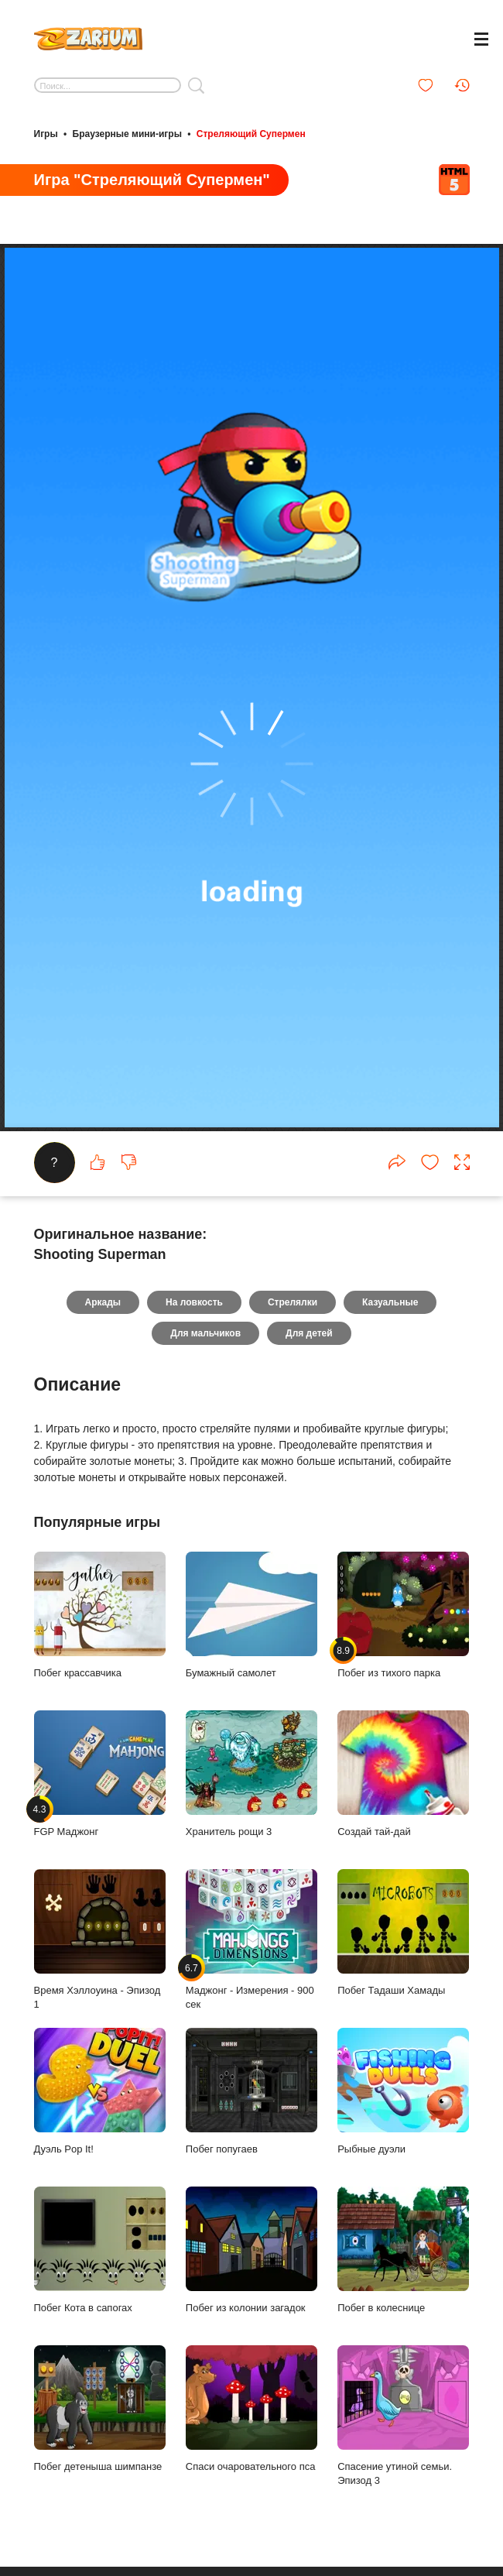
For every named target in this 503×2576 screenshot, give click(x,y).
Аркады (103, 1302)
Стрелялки (292, 1302)
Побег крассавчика (100, 1615)
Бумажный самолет (251, 1615)
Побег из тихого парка (403, 1615)
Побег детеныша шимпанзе (100, 2408)
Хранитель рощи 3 (251, 1773)
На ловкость (194, 1302)
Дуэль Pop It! (100, 2091)
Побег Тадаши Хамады (403, 1932)
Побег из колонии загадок (251, 2250)
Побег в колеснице (403, 2250)
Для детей (309, 1333)
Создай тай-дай (403, 1773)
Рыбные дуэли (403, 2091)
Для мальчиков (205, 1333)
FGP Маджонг (100, 1773)
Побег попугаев (251, 2091)
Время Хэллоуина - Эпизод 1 (100, 1939)
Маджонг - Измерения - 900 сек (251, 1939)
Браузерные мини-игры (127, 134)
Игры (46, 134)
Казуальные (390, 1302)
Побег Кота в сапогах (100, 2250)
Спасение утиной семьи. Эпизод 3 (403, 2415)
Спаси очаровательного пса (251, 2408)
